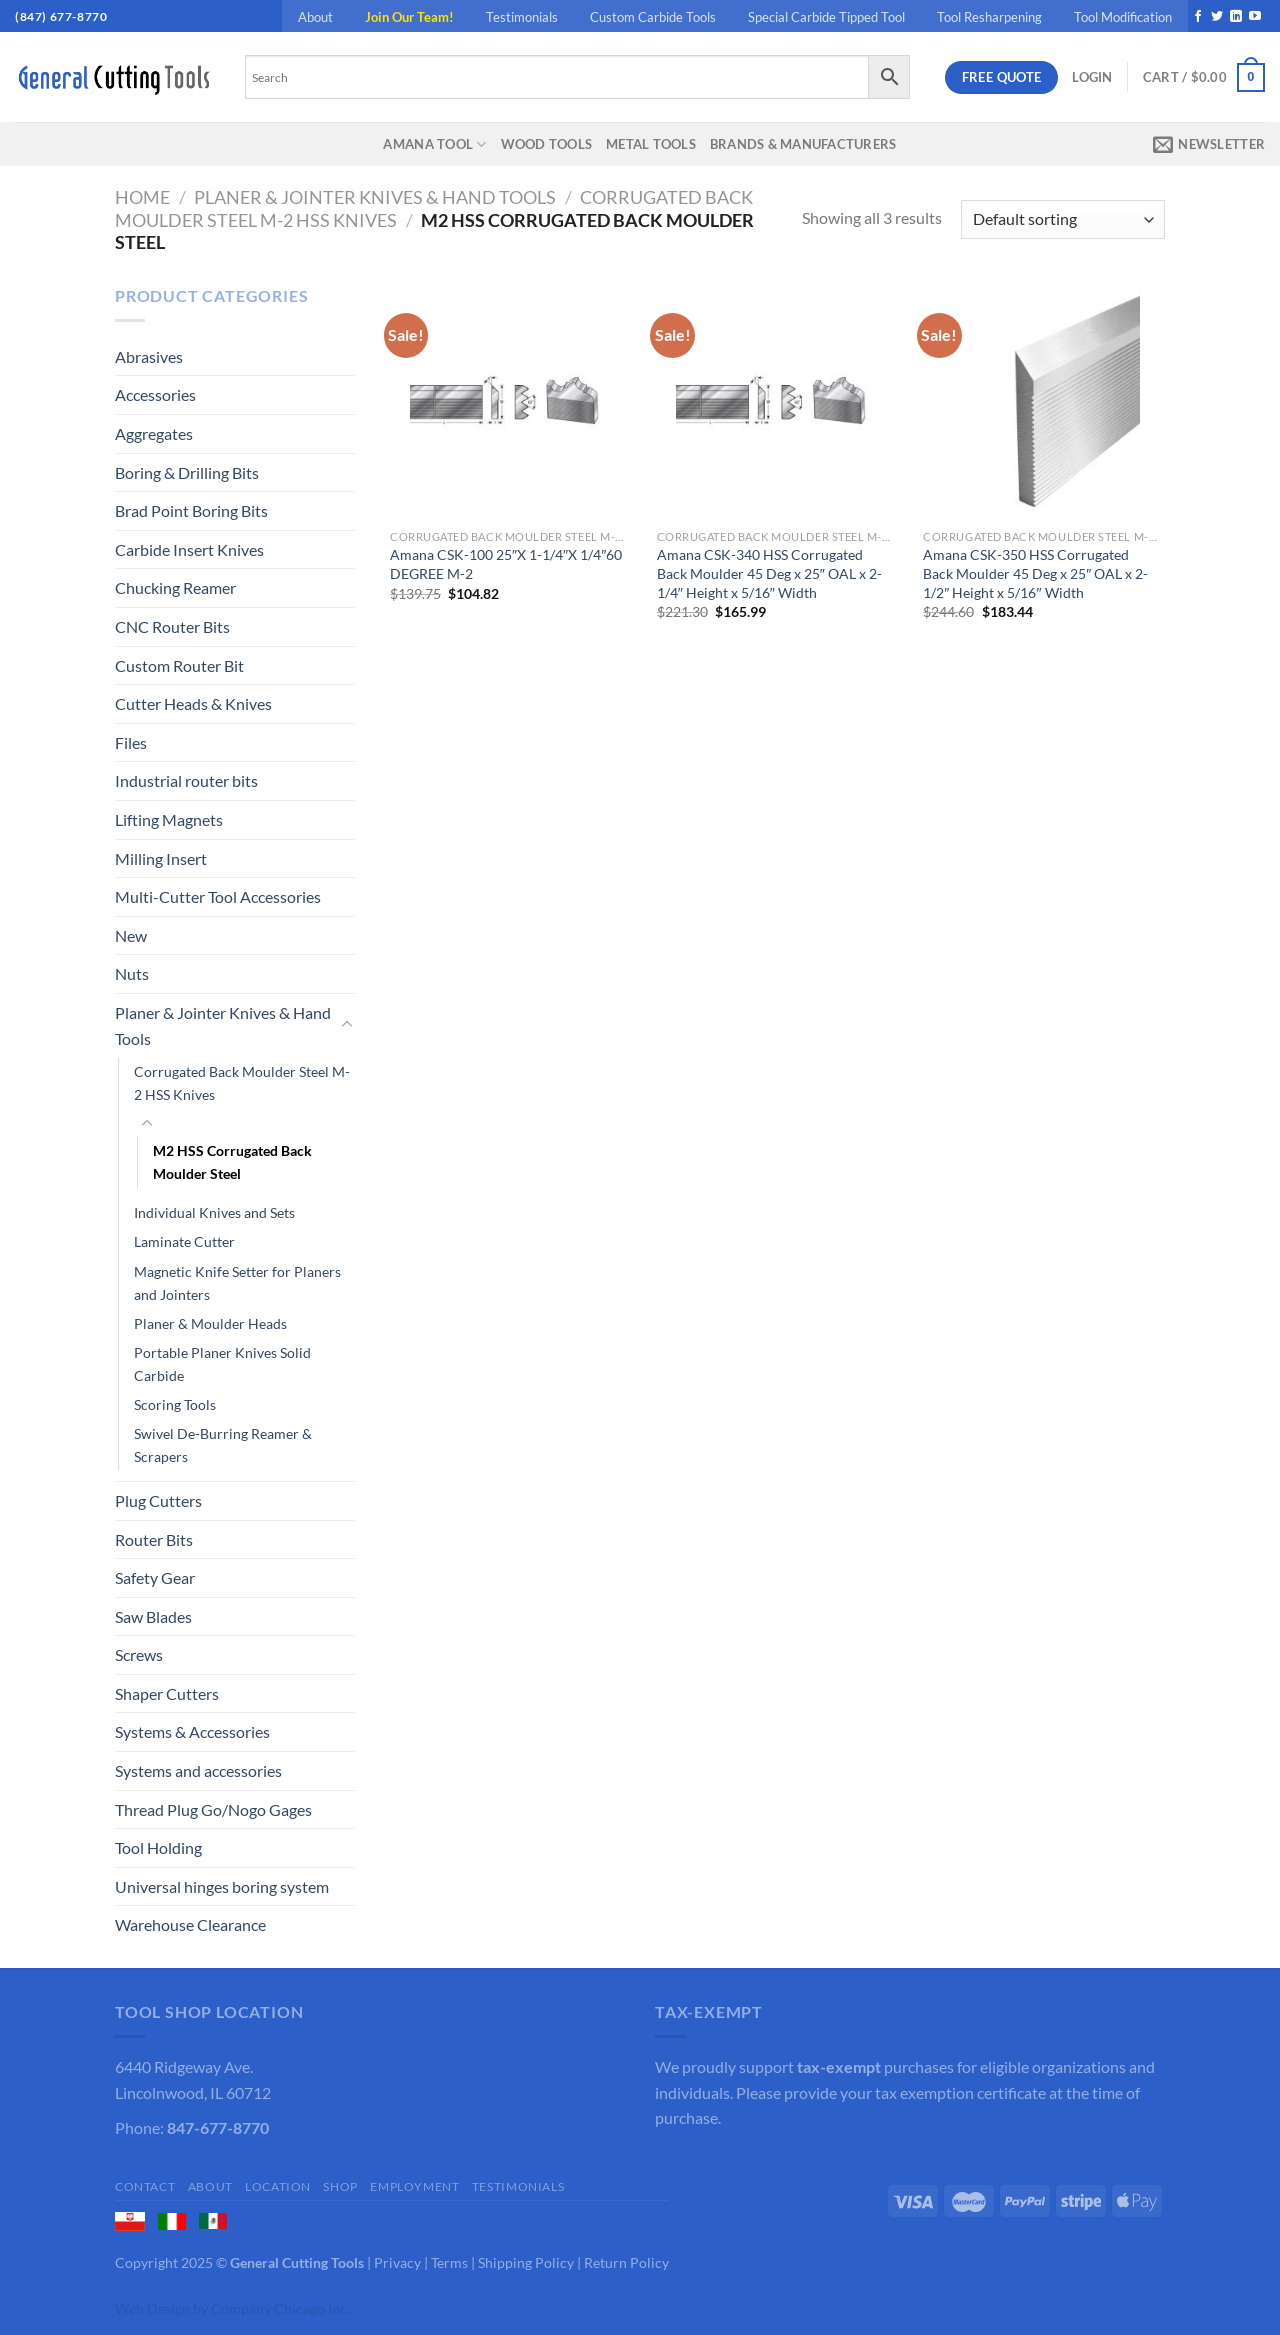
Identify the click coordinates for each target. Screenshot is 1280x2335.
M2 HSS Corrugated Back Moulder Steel (232, 1162)
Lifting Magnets (169, 819)
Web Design (152, 2308)
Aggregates (154, 433)
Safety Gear (155, 1577)
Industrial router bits (186, 780)
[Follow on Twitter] (1217, 17)
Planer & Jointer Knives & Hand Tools (375, 197)
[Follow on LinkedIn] (1236, 17)
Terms (449, 2262)
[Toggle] (347, 1025)
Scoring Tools (175, 1404)
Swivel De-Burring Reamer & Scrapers (223, 1445)
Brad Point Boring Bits (191, 510)
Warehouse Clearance (190, 1924)
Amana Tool (434, 144)
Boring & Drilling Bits (187, 472)
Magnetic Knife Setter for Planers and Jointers (237, 1283)
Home (142, 197)
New (131, 935)
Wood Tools (547, 144)
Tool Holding (158, 1847)
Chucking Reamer (175, 587)
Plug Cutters (158, 1500)
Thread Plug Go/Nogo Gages (213, 1809)
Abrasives (149, 356)
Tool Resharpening (989, 17)
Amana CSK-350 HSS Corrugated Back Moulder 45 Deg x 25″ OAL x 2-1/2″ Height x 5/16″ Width (1035, 573)
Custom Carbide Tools (653, 17)
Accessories (155, 394)
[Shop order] (1063, 219)
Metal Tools (651, 144)
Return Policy (626, 2262)
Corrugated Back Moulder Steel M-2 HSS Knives (242, 1083)
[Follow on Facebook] (1198, 17)
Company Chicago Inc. (280, 2308)
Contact (145, 2186)
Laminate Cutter (184, 1241)
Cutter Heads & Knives (193, 703)
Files (131, 742)
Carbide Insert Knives (189, 549)
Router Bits (154, 1539)
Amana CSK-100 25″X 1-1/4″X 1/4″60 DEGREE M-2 (506, 564)
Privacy (397, 2262)
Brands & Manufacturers (803, 144)
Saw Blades (153, 1616)
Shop (340, 2186)
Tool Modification (1123, 17)
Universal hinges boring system (222, 1886)
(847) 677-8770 (61, 16)
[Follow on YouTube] (1255, 17)
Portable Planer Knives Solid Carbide (222, 1364)
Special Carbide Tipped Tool (826, 17)
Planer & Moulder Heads (210, 1323)
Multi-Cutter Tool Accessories (218, 896)
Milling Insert (161, 858)
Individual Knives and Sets (214, 1212)
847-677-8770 (218, 2127)
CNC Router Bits (172, 626)
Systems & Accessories (192, 1731)
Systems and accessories (198, 1770)
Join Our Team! (409, 17)
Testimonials (522, 17)
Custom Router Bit (179, 665)
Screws (139, 1654)
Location (278, 2186)
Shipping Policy (526, 2262)
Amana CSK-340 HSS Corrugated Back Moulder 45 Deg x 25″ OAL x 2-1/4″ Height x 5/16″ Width (769, 573)
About (315, 17)
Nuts (132, 973)
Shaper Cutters (167, 1693)
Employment (414, 2186)
